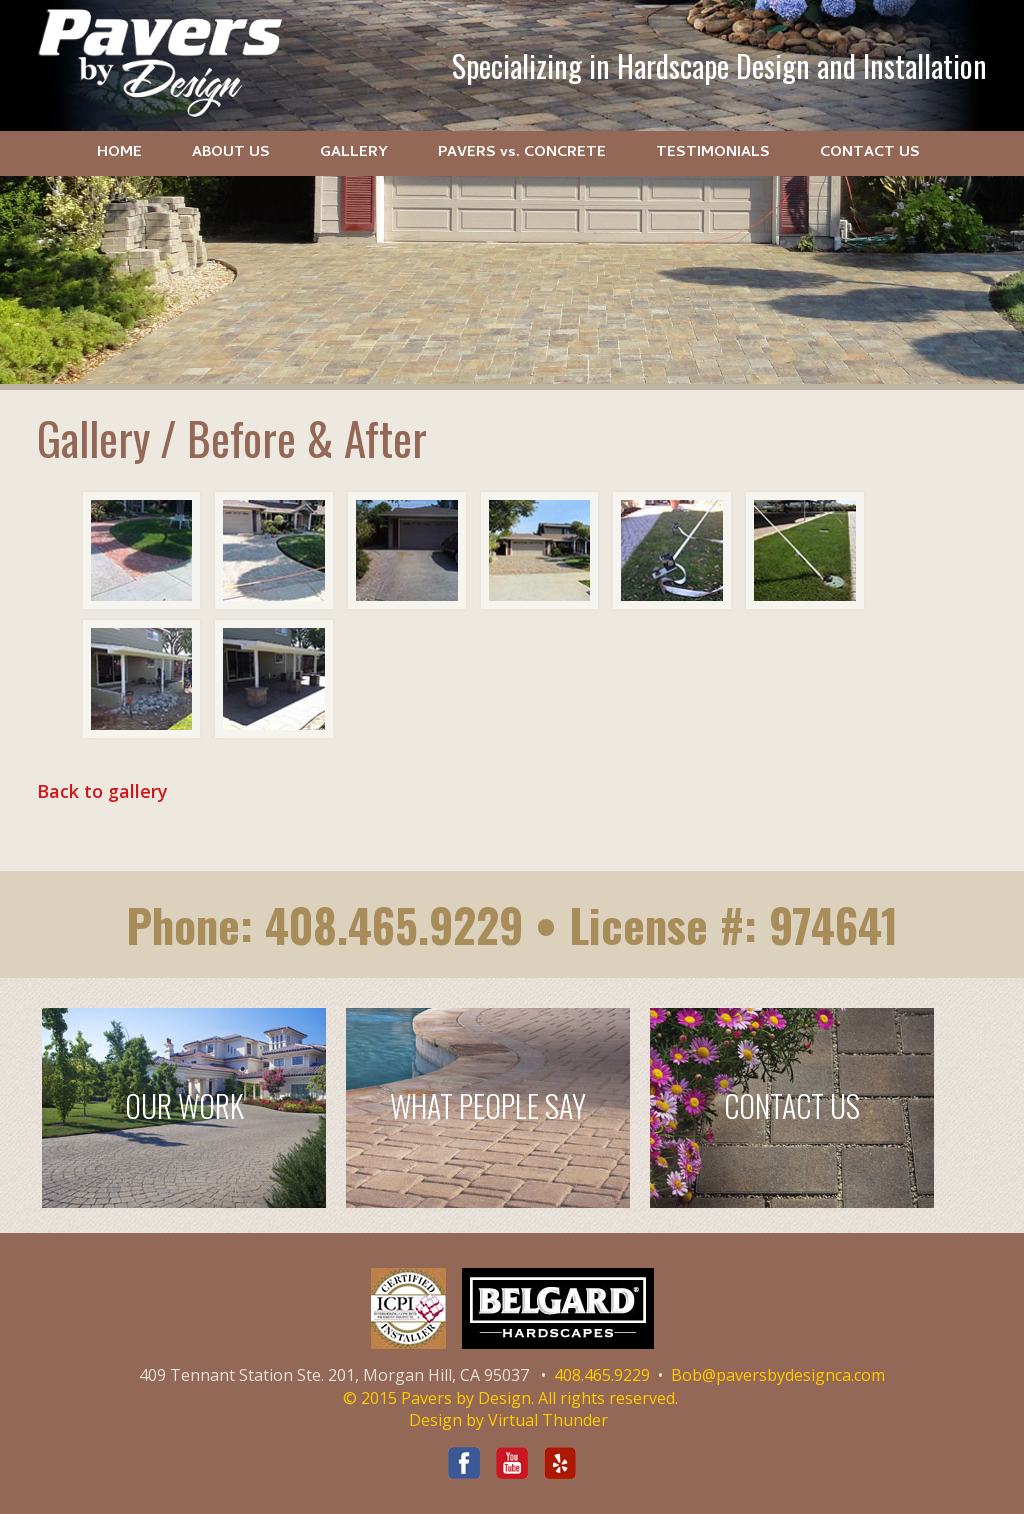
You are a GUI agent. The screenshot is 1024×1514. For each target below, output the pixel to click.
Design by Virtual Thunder (508, 1420)
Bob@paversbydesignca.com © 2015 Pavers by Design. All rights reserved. (614, 1386)
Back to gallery (102, 791)
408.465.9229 (394, 924)
